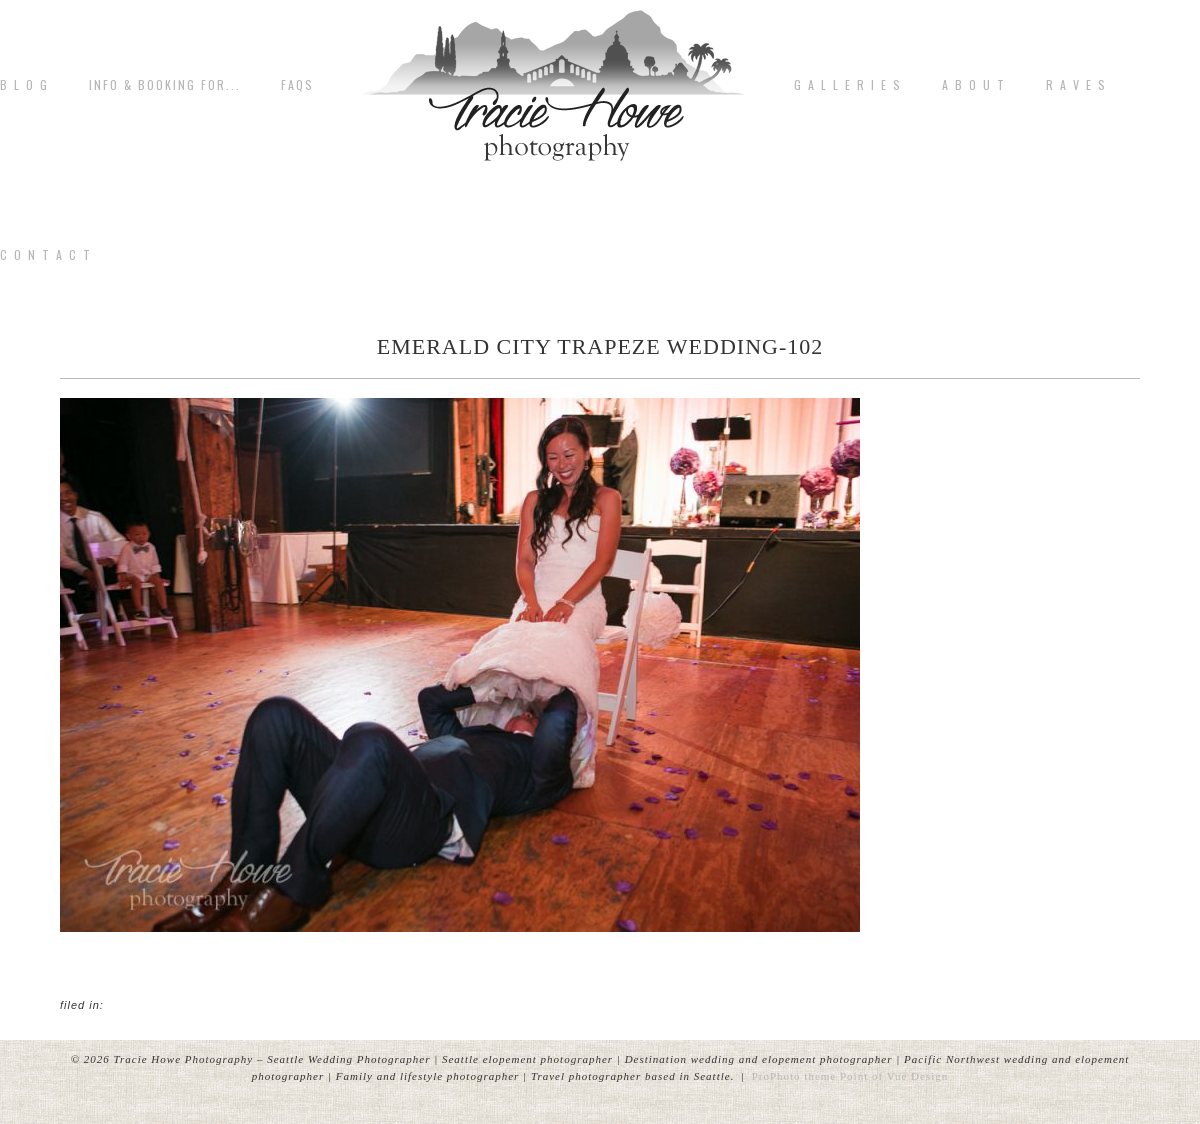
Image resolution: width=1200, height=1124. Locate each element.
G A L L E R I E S (848, 85)
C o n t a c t (46, 255)
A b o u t (974, 85)
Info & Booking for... (165, 85)
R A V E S (1076, 85)
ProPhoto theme (794, 1076)
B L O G (24, 85)
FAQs (297, 85)
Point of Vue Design (894, 1076)
